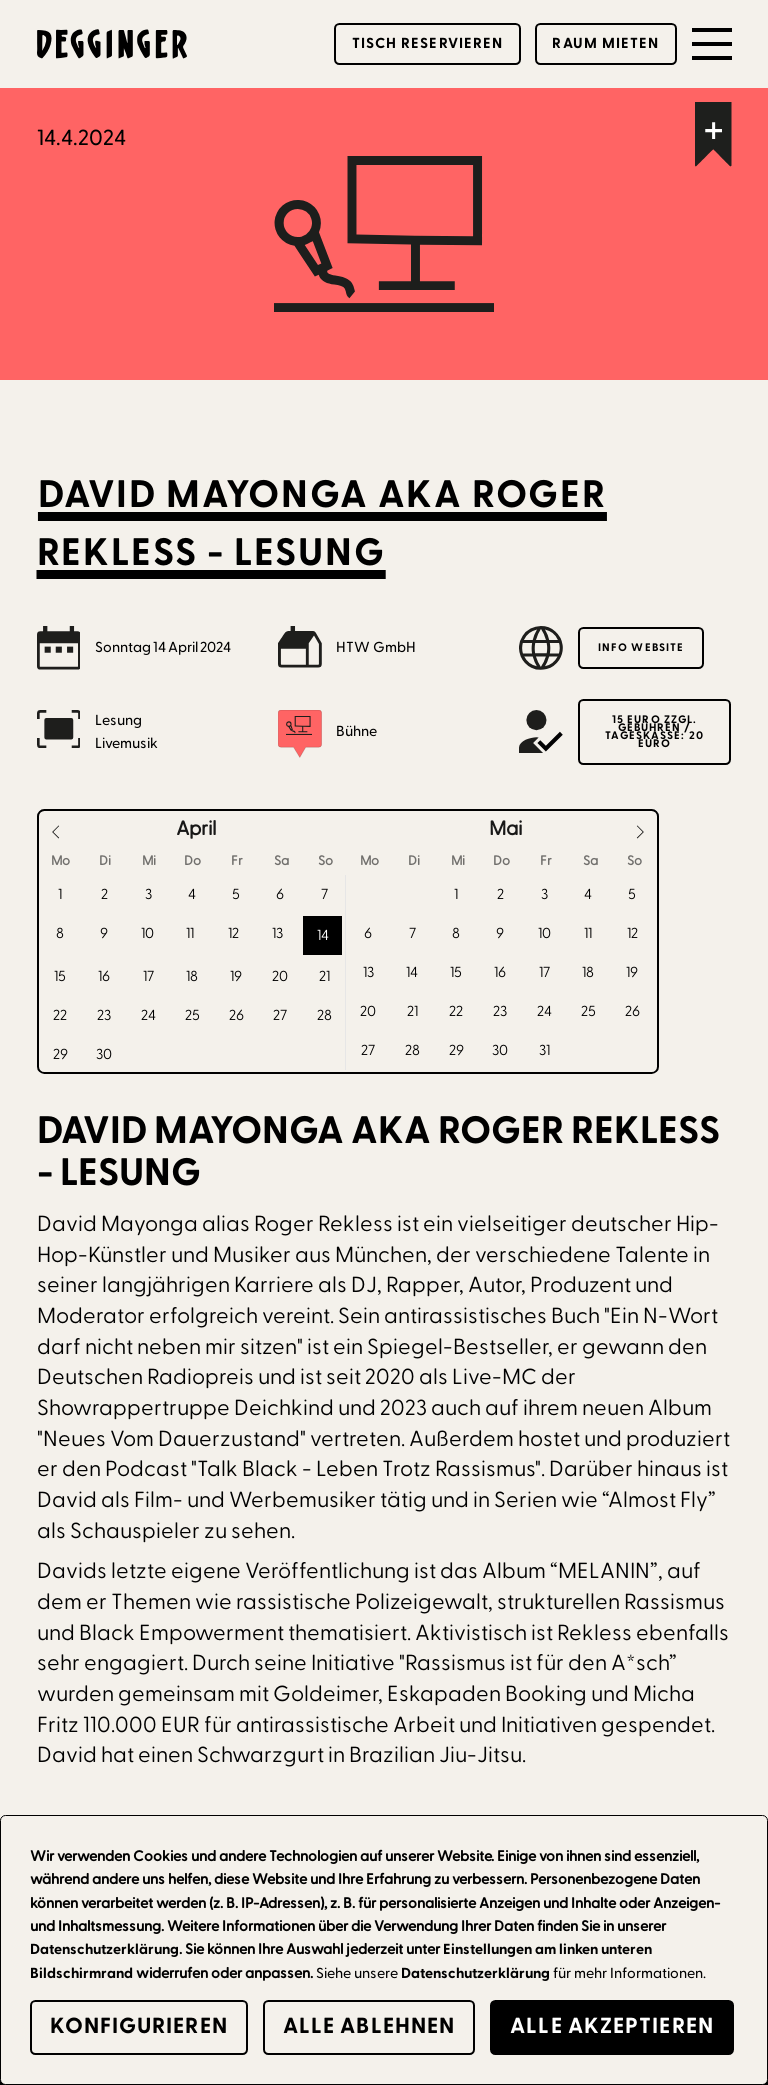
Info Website (641, 647)
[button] (712, 44)
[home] (112, 44)
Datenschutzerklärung (475, 1973)
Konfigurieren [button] (138, 2026)
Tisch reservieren (428, 43)
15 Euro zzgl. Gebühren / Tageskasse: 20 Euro (654, 732)
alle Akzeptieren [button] (612, 2026)
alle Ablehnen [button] (369, 2026)
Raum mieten (605, 43)
